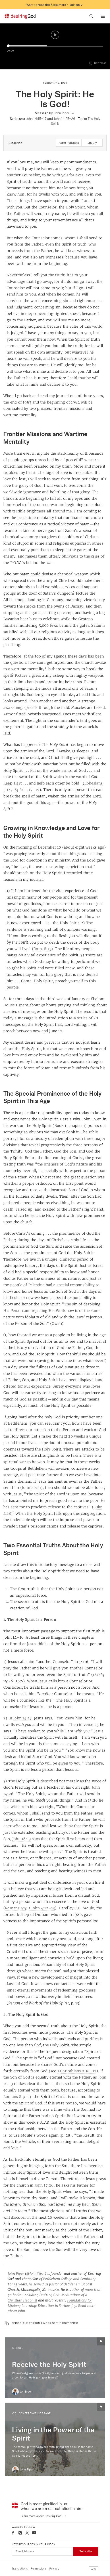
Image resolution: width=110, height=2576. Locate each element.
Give (94, 2569)
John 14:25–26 (64, 119)
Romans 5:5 (15, 1908)
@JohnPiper (35, 2273)
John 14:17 (22, 1718)
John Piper (16, 2273)
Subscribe (85, 2551)
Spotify (92, 143)
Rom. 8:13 (42, 948)
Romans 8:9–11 (17, 2096)
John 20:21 (31, 1487)
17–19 (34, 789)
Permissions (38, 2568)
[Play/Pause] (55, 35)
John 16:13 (21, 1838)
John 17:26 (44, 2185)
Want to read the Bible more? (54, 5)
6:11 (23, 789)
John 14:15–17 (36, 119)
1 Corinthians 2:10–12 (77, 2070)
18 (15, 789)
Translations (20, 2568)
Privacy (54, 2568)
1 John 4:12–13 (42, 1908)
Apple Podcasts (69, 143)
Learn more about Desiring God (44, 2516)
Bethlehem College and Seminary (69, 2279)
